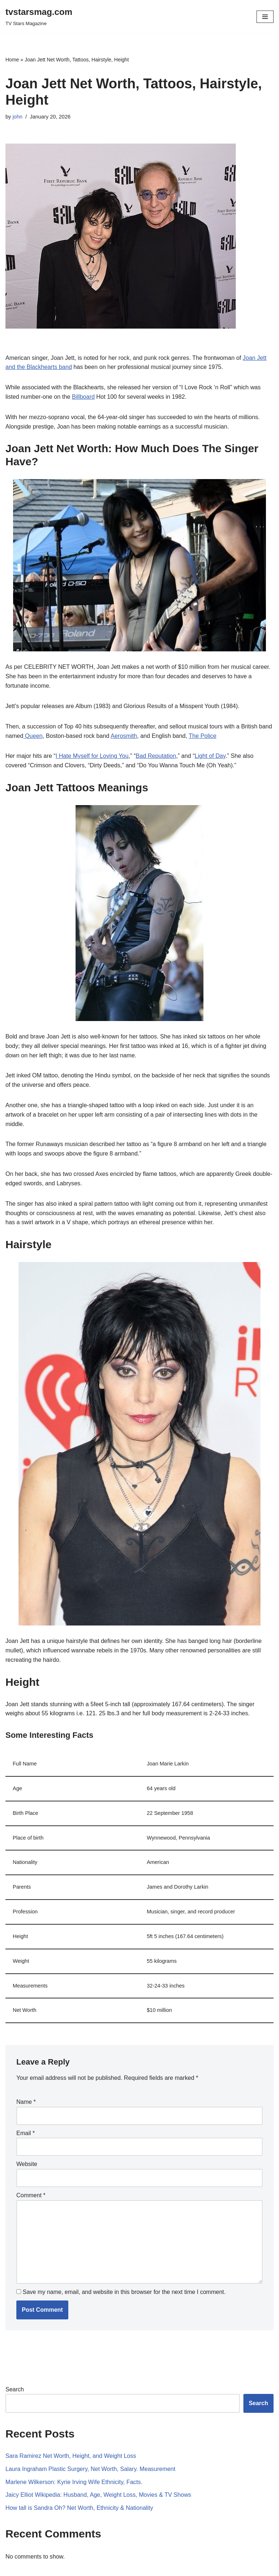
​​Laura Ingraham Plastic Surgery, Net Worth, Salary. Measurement (89, 2454)
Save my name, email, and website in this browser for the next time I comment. (124, 2278)
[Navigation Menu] (265, 17)
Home (12, 60)
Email (25, 2120)
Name (26, 2089)
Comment (30, 2181)
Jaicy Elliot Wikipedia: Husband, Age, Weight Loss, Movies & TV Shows (97, 2480)
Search (14, 2375)
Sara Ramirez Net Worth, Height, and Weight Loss (70, 2441)
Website (26, 2150)
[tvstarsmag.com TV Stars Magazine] (38, 16)
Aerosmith (123, 734)
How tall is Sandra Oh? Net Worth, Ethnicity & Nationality (78, 2493)
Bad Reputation (155, 755)
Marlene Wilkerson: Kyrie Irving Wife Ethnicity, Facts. (73, 2467)
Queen (32, 734)
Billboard (82, 396)
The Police (201, 734)
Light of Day (208, 755)
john (17, 117)
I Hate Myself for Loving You (91, 755)
